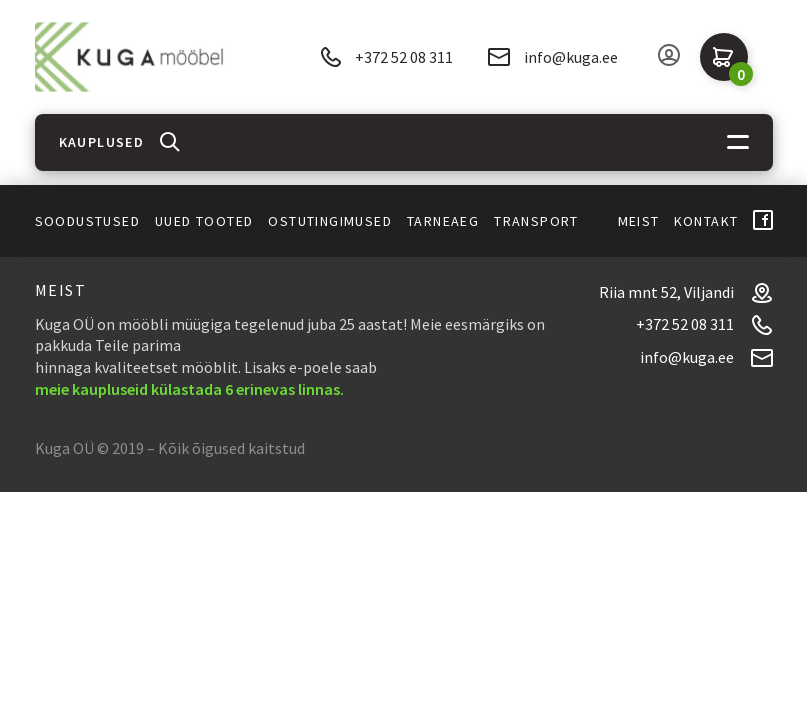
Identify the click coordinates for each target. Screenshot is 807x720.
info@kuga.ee (553, 57)
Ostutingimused (330, 221)
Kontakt (706, 221)
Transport (536, 221)
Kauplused (102, 142)
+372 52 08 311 (386, 57)
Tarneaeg (443, 221)
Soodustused (87, 221)
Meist (639, 221)
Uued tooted (204, 221)
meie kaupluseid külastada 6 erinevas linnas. (189, 389)
